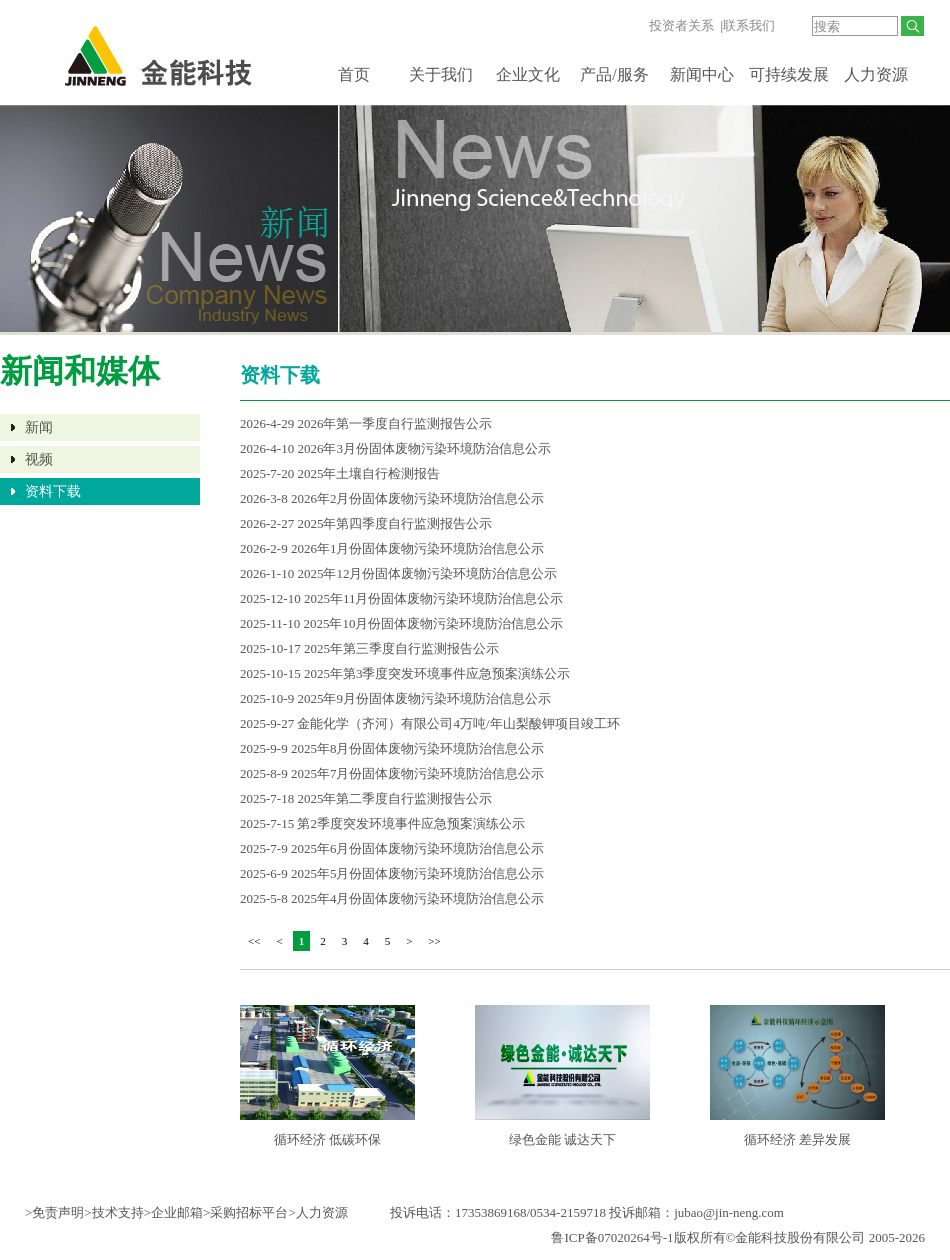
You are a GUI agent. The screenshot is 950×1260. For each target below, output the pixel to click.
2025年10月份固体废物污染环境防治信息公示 (433, 623)
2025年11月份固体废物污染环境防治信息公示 (434, 598)
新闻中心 (702, 74)
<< (254, 941)
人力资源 (876, 74)
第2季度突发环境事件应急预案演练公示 (411, 823)
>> (434, 941)
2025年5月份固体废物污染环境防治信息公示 (418, 873)
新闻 (39, 427)
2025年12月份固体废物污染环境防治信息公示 (427, 573)
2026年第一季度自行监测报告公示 (394, 423)
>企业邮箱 (173, 1212)
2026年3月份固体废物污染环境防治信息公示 (424, 448)
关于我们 (441, 74)
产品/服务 (614, 74)
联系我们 (749, 25)
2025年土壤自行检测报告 (368, 473)
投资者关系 (681, 25)
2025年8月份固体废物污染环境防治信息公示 (418, 748)
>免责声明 (54, 1212)
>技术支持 (113, 1212)
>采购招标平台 (245, 1212)
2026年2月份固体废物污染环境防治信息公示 (418, 498)
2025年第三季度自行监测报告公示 (401, 648)
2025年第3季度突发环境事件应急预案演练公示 (437, 673)
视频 (39, 459)
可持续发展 (789, 74)
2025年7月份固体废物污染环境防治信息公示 (418, 773)
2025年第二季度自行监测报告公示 (394, 798)
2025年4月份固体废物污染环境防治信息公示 (418, 898)
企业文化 (528, 74)
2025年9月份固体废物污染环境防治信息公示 (424, 698)
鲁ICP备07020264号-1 (612, 1237)
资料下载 (53, 491)
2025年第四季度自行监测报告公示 (394, 523)
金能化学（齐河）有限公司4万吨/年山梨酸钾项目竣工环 (458, 723)
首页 (354, 74)
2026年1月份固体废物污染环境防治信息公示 (418, 548)
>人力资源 (317, 1212)
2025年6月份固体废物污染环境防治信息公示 (418, 848)
